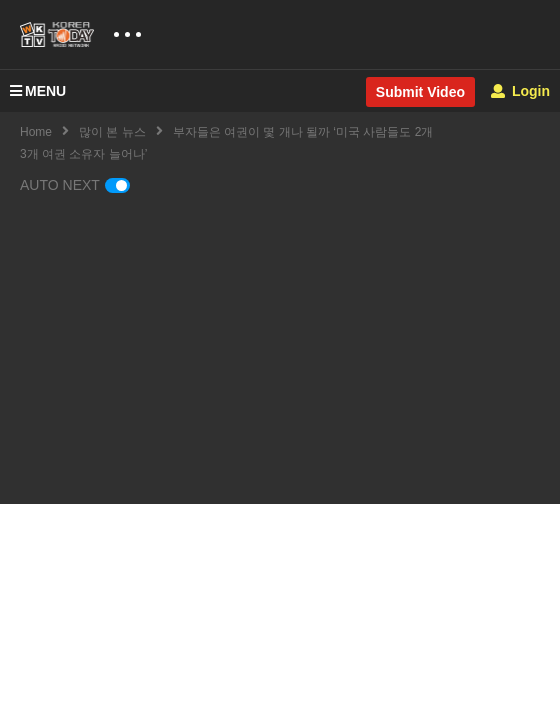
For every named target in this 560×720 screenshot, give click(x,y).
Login (520, 91)
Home (36, 132)
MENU (38, 91)
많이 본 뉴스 (112, 132)
